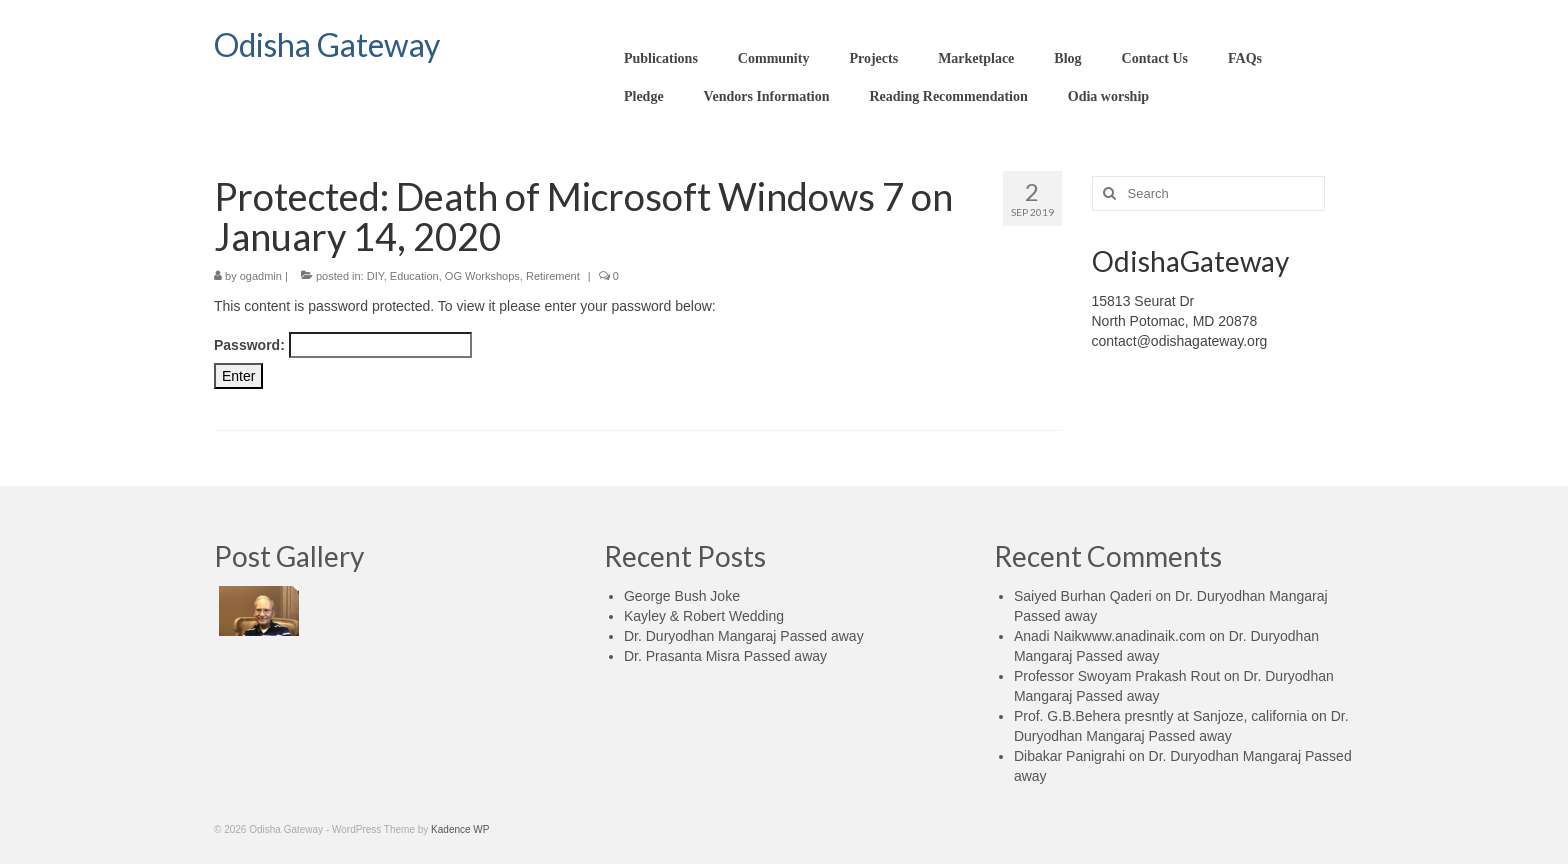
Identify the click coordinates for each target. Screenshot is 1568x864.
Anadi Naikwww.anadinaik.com (1109, 636)
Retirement (553, 276)
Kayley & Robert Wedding (704, 616)
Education (414, 276)
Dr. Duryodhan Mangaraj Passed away (744, 636)
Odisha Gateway (327, 44)
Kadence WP (460, 829)
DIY (375, 276)
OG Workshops (482, 276)
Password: (343, 345)
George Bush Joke (682, 596)
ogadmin (261, 276)
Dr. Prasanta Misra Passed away (725, 656)
